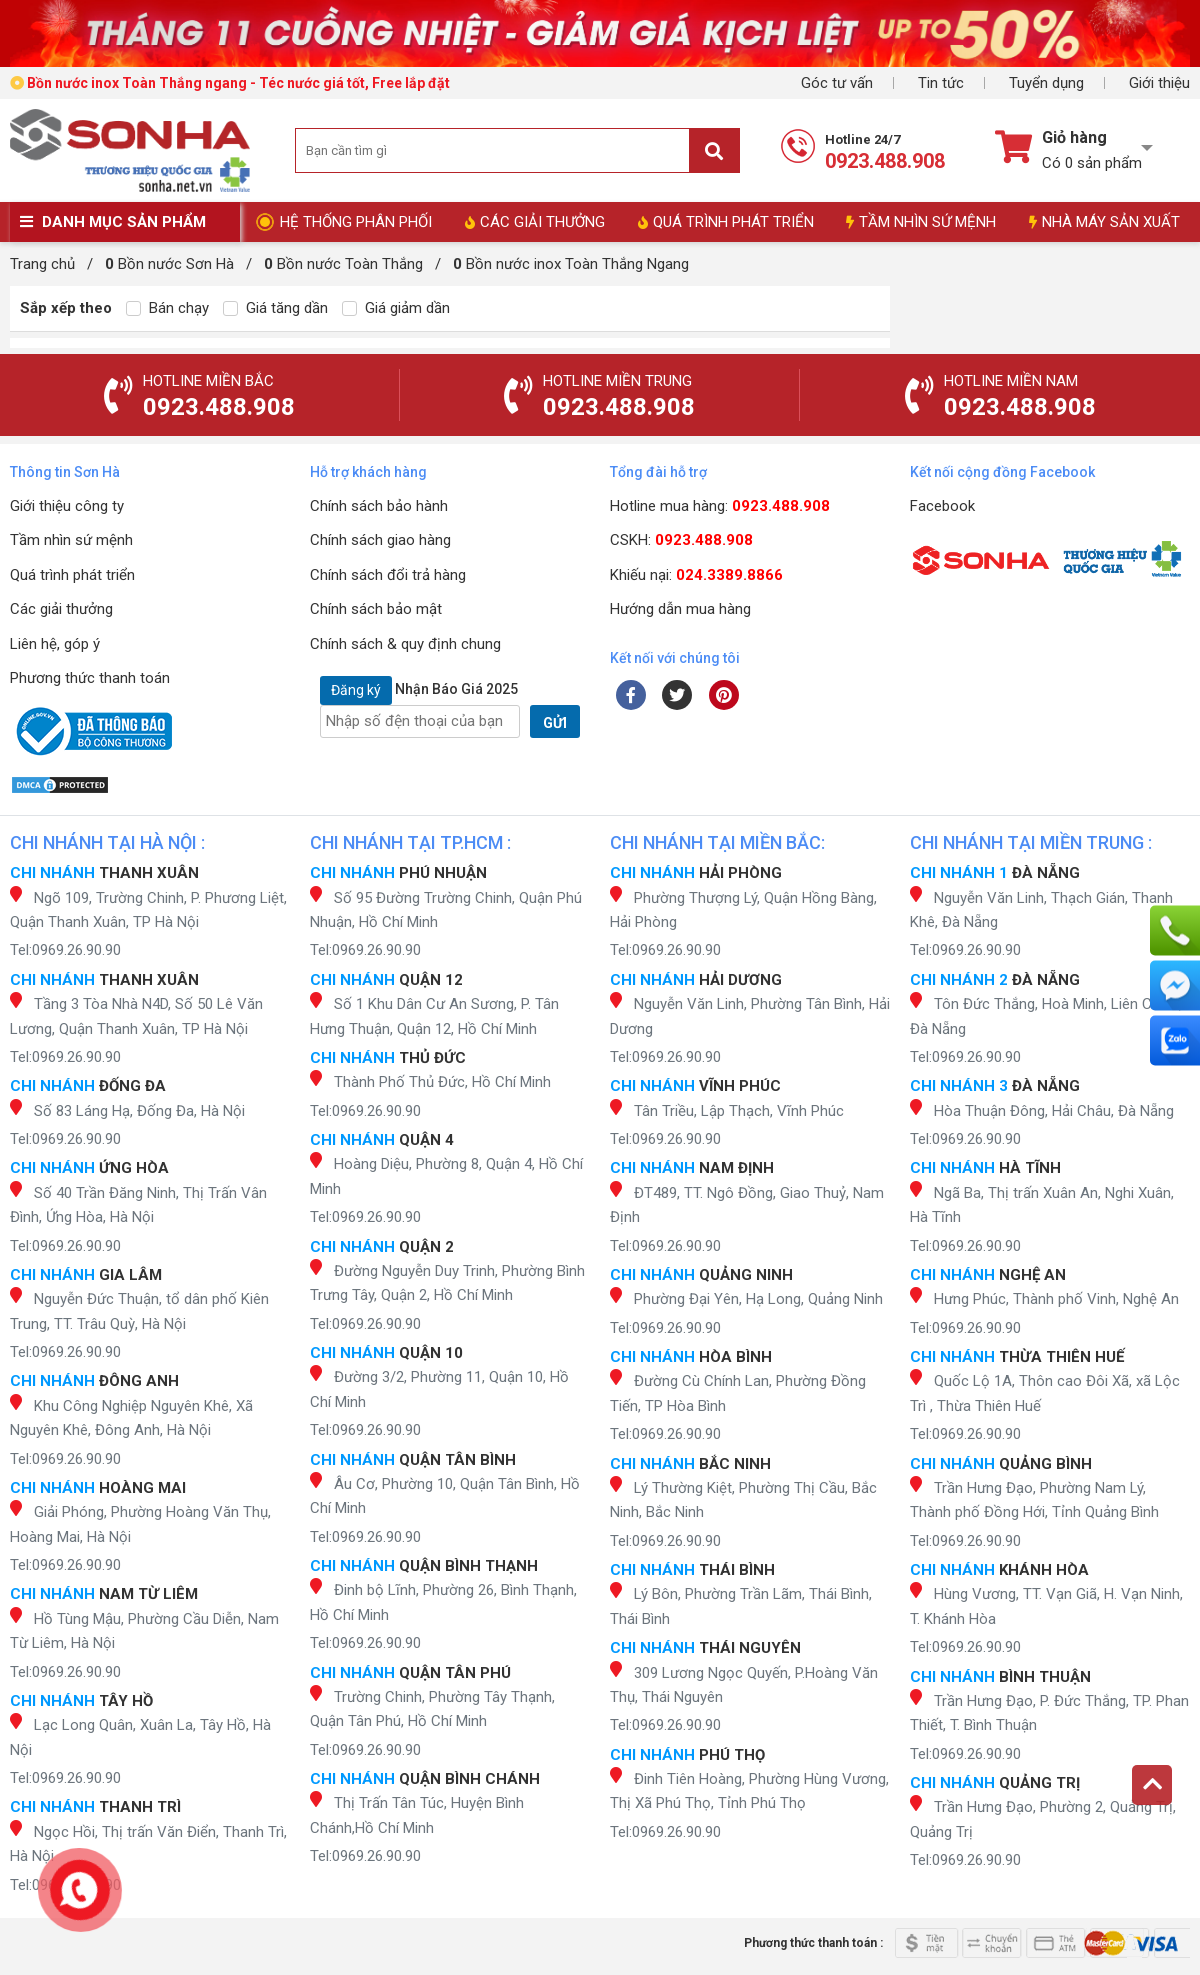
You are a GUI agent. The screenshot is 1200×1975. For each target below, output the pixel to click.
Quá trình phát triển (72, 575)
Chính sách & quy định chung (405, 644)
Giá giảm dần (396, 308)
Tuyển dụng (1046, 83)
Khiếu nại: (696, 575)
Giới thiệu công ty (67, 506)
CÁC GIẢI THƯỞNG (535, 222)
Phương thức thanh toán (90, 678)
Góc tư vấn (837, 83)
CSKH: (681, 540)
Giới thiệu (1159, 83)
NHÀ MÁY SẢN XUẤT (1104, 222)
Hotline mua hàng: (720, 506)
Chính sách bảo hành (379, 506)
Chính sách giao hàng (380, 540)
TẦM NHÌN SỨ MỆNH (921, 222)
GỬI (555, 723)
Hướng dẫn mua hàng (680, 609)
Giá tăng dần (275, 308)
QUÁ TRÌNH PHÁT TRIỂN (726, 222)
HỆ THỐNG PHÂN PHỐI (356, 222)
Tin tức (941, 83)
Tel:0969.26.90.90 (65, 950)
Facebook (942, 506)
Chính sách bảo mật (376, 609)
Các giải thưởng (61, 609)
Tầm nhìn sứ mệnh (71, 540)
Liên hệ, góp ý (55, 644)
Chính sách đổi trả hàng (388, 575)
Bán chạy (167, 308)
